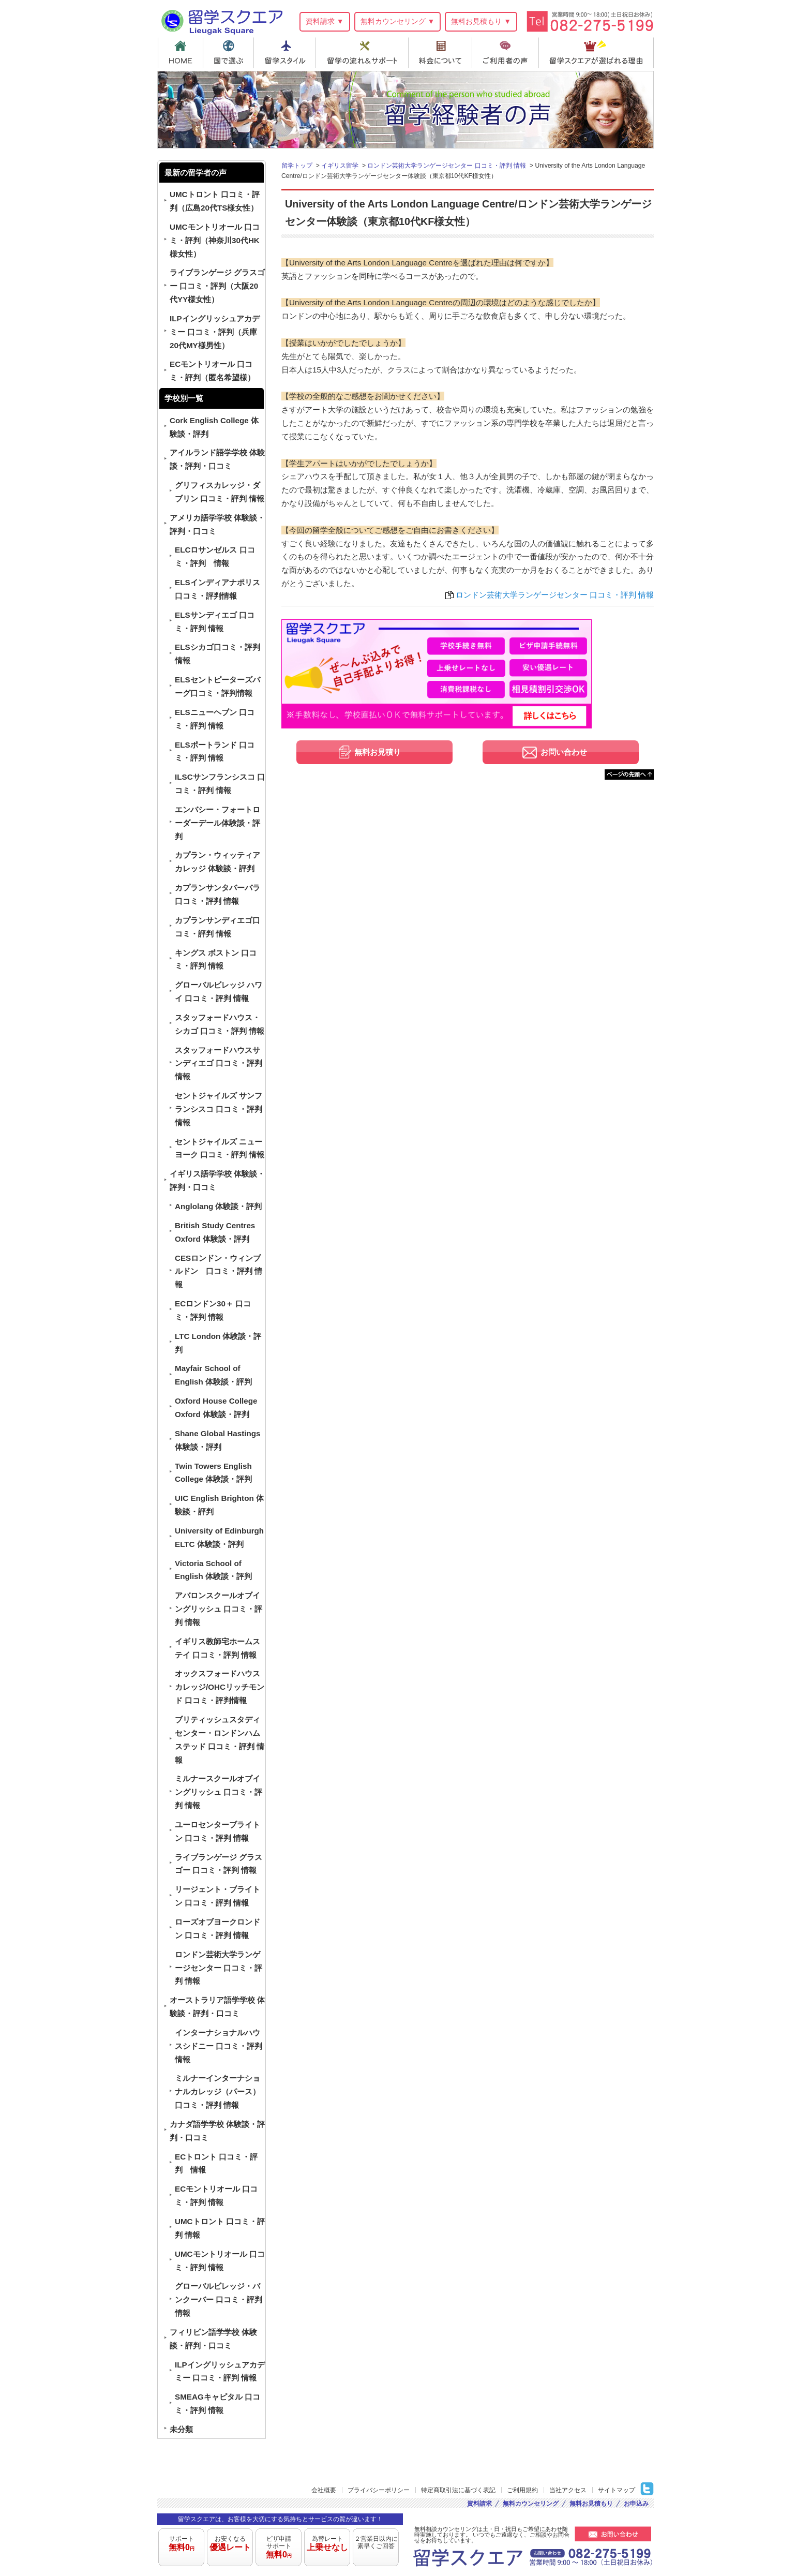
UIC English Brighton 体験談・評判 (219, 1505)
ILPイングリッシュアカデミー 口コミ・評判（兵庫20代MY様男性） (215, 332)
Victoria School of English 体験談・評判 (213, 1570)
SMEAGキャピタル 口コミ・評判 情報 (217, 2403)
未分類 (181, 2429)
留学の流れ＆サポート (363, 52)
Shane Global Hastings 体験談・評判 (217, 1440)
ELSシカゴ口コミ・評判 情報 (217, 654)
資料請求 (479, 2503)
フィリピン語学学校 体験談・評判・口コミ (213, 2339)
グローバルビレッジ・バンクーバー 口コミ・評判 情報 (218, 2299)
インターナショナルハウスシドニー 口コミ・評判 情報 (218, 2046)
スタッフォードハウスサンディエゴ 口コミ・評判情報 (218, 1063)
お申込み (636, 2503)
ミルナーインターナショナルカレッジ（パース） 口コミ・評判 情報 (217, 2091)
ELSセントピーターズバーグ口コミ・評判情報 (217, 686)
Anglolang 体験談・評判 (218, 1206)
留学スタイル (285, 52)
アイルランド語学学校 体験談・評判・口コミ (217, 459)
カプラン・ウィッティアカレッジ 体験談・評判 (217, 862)
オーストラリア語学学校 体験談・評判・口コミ (217, 2007)
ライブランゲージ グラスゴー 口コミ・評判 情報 (218, 1864)
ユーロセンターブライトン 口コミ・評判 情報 (217, 1831)
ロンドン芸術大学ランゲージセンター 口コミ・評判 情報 (555, 594)
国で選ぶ (228, 52)
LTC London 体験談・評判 (218, 1343)
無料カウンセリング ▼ (398, 21)
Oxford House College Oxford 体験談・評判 (216, 1407)
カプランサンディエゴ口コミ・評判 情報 (217, 927)
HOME (180, 52)
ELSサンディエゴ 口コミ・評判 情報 (214, 622)
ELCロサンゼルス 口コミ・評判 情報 (215, 556)
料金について (442, 52)
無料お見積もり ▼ (481, 21)
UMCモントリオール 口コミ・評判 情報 (220, 2261)
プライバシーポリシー (379, 2490)
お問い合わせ (563, 752)
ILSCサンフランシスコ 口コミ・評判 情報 (220, 783)
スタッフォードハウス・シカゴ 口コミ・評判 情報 (219, 1024)
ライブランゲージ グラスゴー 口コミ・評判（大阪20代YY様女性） (217, 286)
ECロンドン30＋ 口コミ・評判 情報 (213, 1310)
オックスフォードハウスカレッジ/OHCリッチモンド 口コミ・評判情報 (219, 1687)
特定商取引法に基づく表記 (458, 2490)
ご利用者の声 (508, 52)
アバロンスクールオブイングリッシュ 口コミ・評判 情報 (218, 1609)
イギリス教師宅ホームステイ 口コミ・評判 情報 (217, 1648)
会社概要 (323, 2490)
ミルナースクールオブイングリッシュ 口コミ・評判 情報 (218, 1792)
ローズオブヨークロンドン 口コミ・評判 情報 (217, 1928)
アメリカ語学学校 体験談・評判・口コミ (217, 524)
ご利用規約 (522, 2490)
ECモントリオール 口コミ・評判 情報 (216, 2195)
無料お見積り (377, 752)
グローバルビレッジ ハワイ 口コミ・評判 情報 (218, 991)
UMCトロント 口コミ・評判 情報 (220, 2228)
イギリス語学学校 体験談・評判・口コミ (217, 1180)
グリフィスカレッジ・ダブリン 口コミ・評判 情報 (219, 492)
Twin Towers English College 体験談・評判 (213, 1473)
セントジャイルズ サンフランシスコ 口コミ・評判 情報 (218, 1109)
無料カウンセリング (531, 2503)
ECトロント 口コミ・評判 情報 (216, 2163)
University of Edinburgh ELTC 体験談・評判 (219, 1537)
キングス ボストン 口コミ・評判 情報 (216, 959)
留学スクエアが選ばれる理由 (598, 52)
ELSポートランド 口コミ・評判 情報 (214, 751)
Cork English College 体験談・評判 (214, 427)
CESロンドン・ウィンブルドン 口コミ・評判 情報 (218, 1271)
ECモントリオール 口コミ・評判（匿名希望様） (212, 371)
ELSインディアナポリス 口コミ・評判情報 (217, 589)
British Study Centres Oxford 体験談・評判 (215, 1232)
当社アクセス (568, 2490)
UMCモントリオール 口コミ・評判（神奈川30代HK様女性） (215, 240)
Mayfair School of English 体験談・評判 (213, 1375)
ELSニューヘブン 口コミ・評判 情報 (214, 719)
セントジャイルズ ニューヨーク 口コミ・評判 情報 (219, 1148)
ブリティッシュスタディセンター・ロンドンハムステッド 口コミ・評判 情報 (219, 1739)
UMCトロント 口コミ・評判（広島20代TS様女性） (215, 201)
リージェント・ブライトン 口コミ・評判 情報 (217, 1896)
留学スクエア (221, 20)
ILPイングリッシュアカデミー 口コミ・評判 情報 (220, 2371)
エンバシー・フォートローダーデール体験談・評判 (217, 823)
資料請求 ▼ (325, 21)
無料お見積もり (591, 2503)
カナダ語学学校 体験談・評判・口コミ (217, 2131)
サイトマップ (616, 2490)
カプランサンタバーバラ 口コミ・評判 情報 (217, 894)
